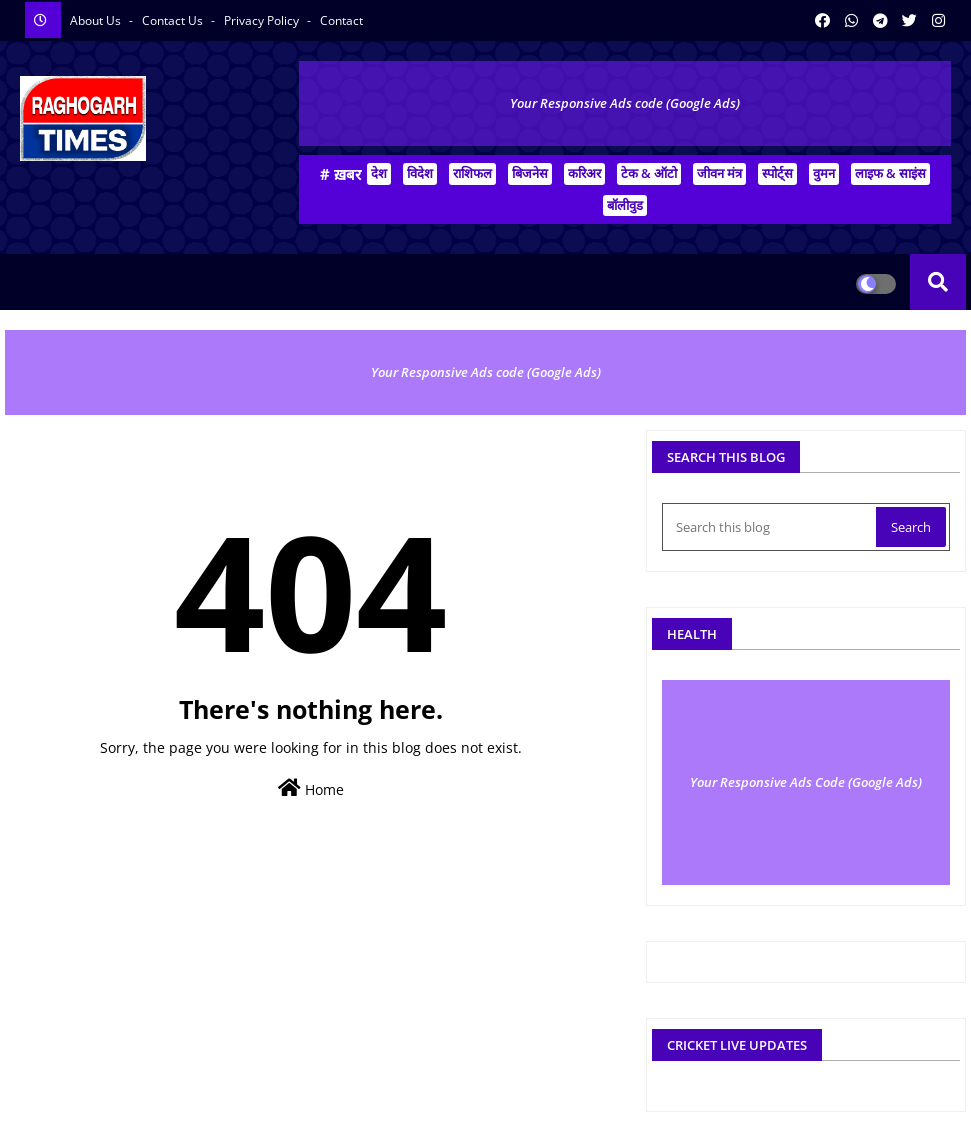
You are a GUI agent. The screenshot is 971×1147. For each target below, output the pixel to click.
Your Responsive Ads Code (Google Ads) (806, 782)
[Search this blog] (771, 527)
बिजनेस (530, 173)
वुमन (824, 173)
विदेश (420, 173)
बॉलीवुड (625, 205)
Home (311, 788)
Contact (341, 20)
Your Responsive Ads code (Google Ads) (625, 103)
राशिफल (472, 173)
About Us (97, 20)
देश (379, 173)
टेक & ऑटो (649, 173)
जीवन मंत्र (719, 173)
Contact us (174, 20)
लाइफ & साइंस (890, 173)
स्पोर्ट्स (777, 173)
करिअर (584, 173)
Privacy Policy (263, 20)
